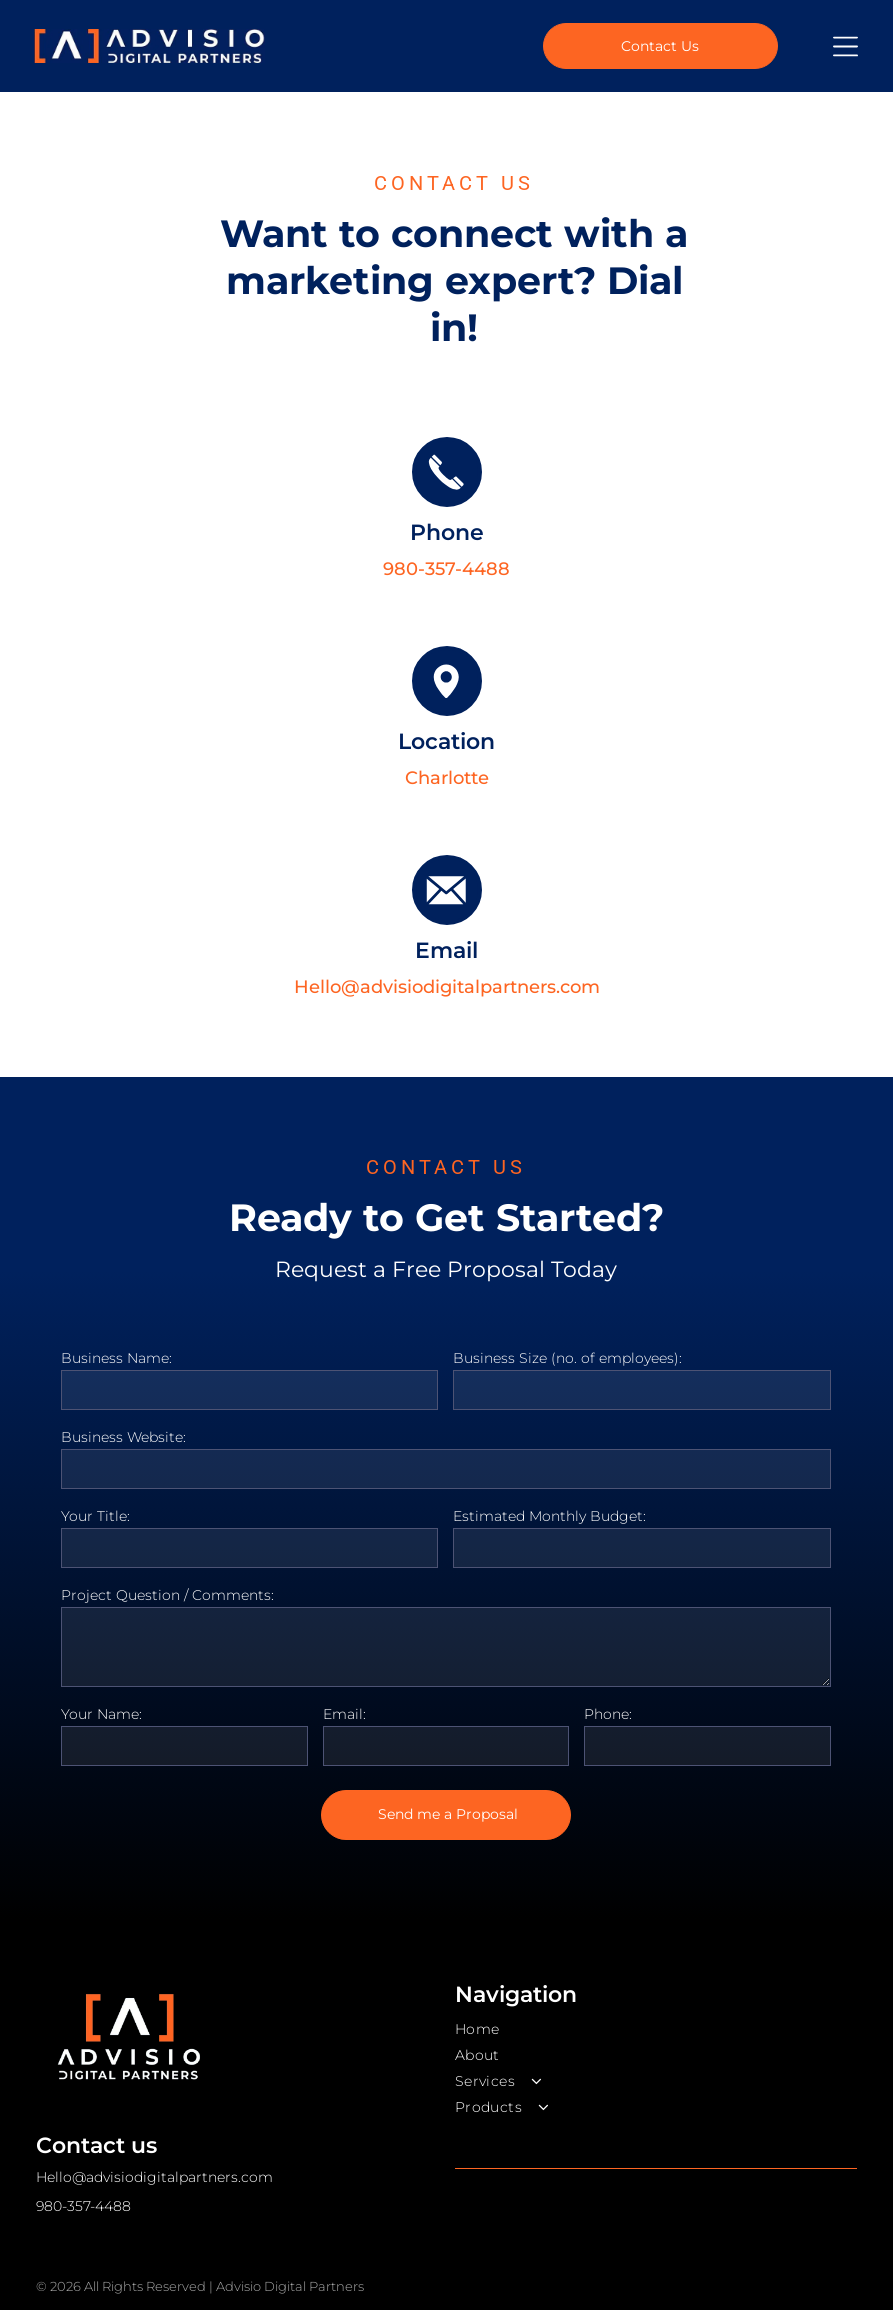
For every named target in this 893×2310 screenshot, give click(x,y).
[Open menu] (845, 46)
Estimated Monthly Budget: (549, 1516)
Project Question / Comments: (167, 1595)
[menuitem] (656, 2029)
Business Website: (123, 1437)
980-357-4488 (446, 569)
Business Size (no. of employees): (567, 1358)
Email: (344, 1714)
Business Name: (116, 1358)
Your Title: (95, 1516)
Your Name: (101, 1714)
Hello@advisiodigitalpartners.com (447, 987)
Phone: (608, 1714)
